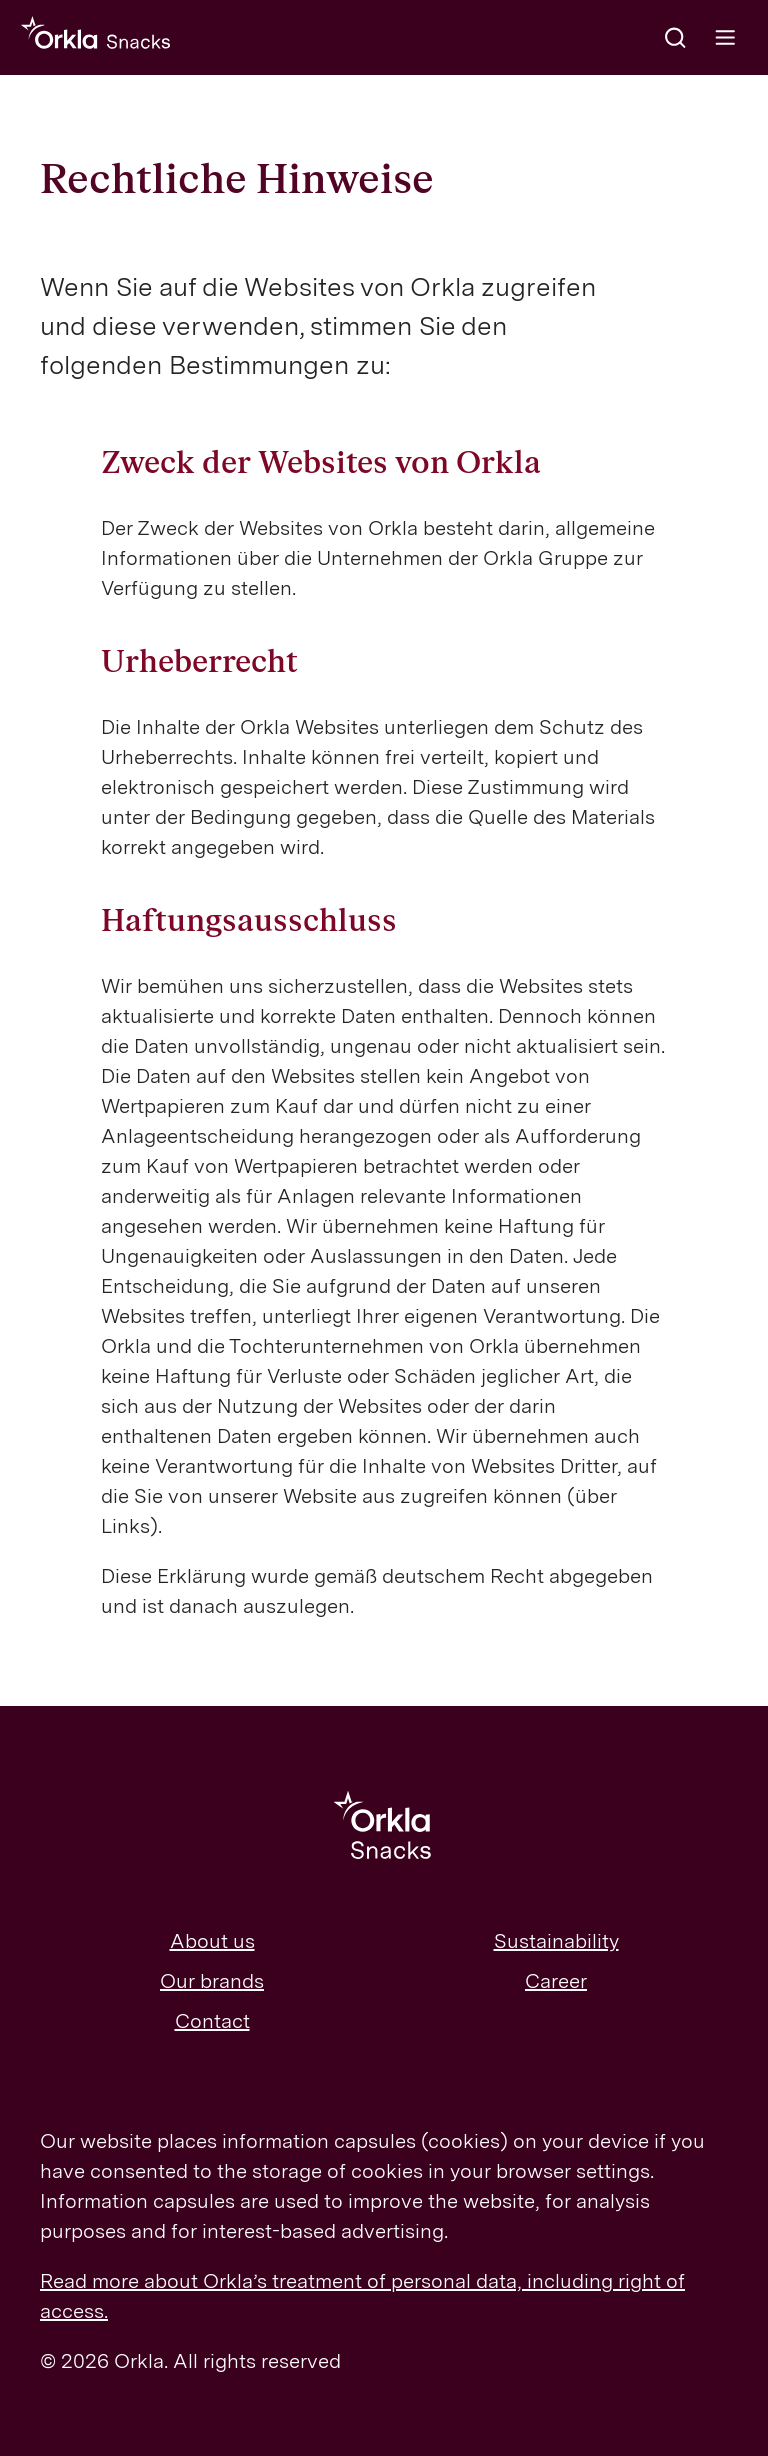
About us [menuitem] (212, 1941)
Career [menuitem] (556, 1981)
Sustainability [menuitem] (556, 1941)
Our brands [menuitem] (212, 1981)
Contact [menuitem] (212, 2021)
